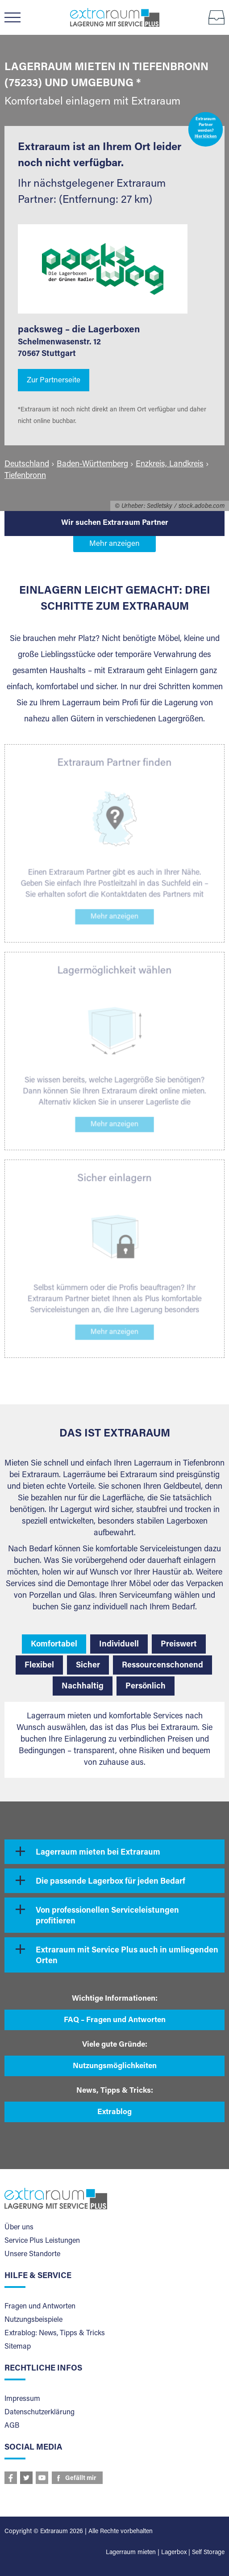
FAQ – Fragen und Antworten (115, 2020)
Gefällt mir (80, 2478)
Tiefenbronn (25, 476)
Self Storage (208, 2553)
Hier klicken (206, 137)
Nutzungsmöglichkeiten (115, 2066)
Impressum (22, 2399)
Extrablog (114, 2112)
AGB (11, 2425)
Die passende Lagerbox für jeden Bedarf (110, 1882)
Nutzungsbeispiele (33, 2320)
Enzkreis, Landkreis (170, 465)
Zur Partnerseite (53, 381)
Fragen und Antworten (39, 2306)
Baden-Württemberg (92, 465)
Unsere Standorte (32, 2254)
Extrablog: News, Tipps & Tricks (54, 2333)
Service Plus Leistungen (42, 2241)
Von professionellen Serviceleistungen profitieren (107, 1916)
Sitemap (17, 2346)
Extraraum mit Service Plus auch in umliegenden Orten (127, 1956)
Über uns (18, 2227)
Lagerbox (174, 2553)
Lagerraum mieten (131, 2553)
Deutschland (26, 465)
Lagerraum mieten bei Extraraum (98, 1853)
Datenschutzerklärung (39, 2412)
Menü (16, 17)
